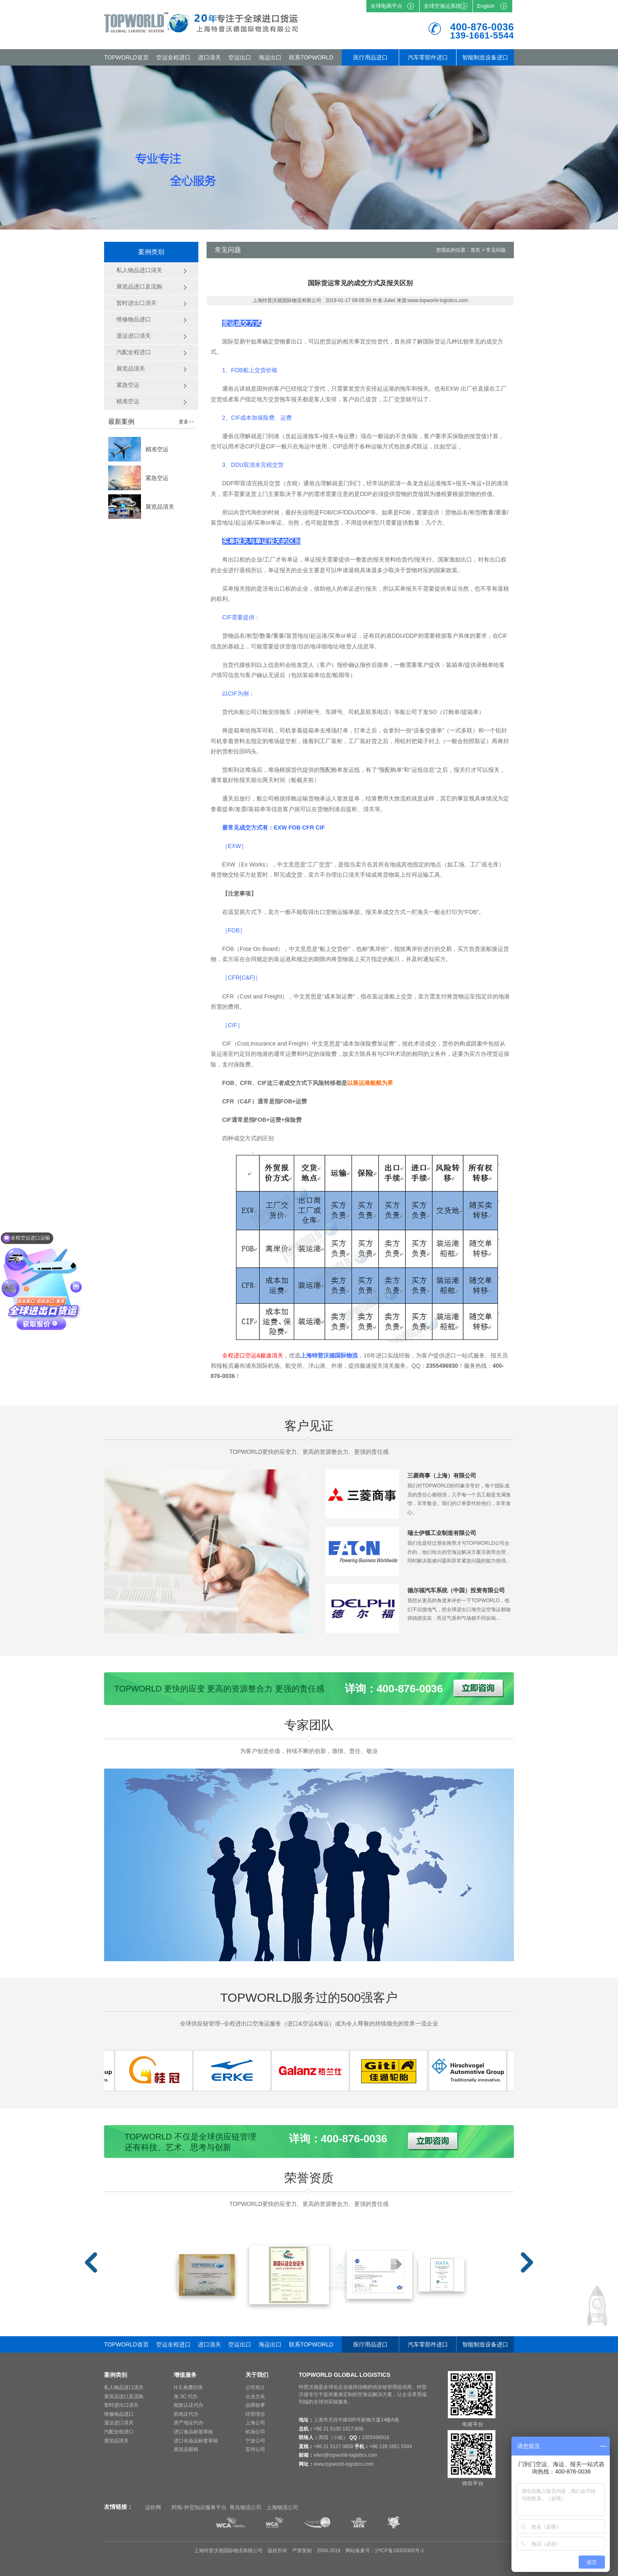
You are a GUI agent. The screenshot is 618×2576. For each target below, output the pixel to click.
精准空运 (156, 449)
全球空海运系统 (442, 6)
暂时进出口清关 (121, 2405)
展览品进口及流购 (123, 2396)
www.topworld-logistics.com (344, 2464)
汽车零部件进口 (428, 57)
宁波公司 (255, 2441)
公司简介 (255, 2387)
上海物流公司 (282, 2507)
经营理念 (255, 2414)
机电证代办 (186, 2414)
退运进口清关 (119, 2423)
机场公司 (255, 2432)
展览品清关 (159, 506)
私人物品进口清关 (123, 2387)
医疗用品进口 (370, 57)
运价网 (153, 2507)
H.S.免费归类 (188, 2387)
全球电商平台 (386, 6)
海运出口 (270, 57)
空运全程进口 (173, 57)
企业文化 (255, 2396)
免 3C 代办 (186, 2396)
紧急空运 (156, 478)
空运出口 (239, 57)
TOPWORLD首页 (126, 57)
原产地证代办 (188, 2423)
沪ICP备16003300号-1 (399, 2550)
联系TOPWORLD (311, 57)
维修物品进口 (119, 2414)
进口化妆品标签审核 (196, 2441)
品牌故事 (255, 2405)
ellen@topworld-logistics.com (345, 2455)
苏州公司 (255, 2449)
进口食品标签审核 (193, 2432)
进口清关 (209, 57)
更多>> (186, 422)
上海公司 (255, 2423)
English (486, 6)
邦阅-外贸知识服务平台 (198, 2507)
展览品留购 (186, 2449)
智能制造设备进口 (485, 57)
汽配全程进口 (119, 2432)
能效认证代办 (188, 2405)
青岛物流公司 (245, 2507)
